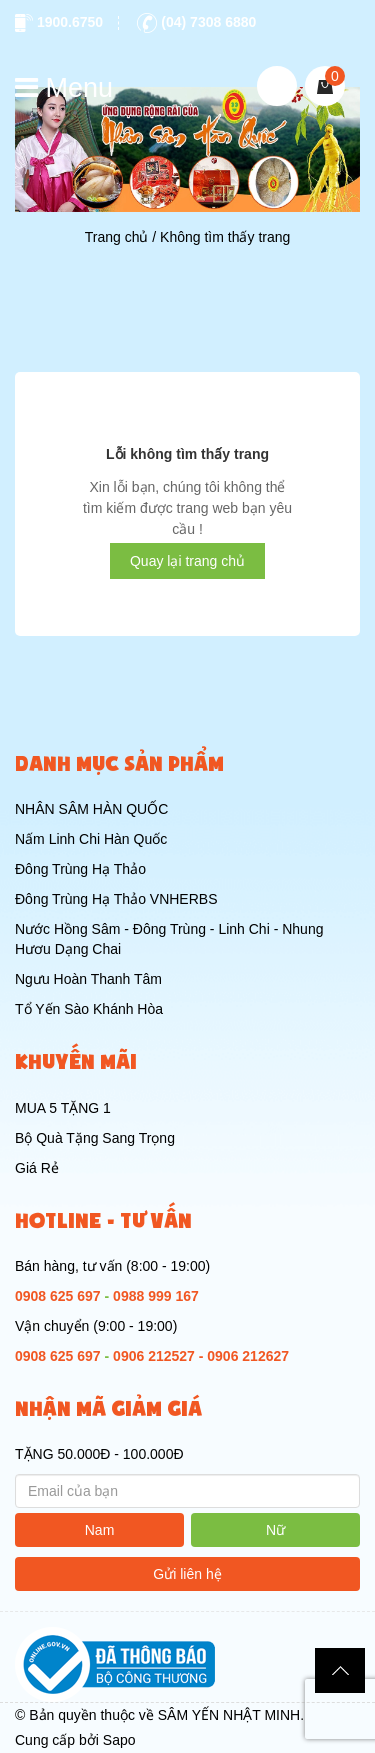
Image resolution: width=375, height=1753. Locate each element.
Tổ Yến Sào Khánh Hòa (89, 1009)
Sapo (119, 1740)
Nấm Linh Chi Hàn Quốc (91, 839)
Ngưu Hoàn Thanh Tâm (88, 979)
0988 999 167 (156, 1296)
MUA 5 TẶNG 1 (63, 1108)
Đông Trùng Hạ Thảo (80, 869)
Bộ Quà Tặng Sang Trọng (95, 1138)
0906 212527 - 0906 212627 (201, 1356)
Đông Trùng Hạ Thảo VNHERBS (116, 899)
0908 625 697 (58, 1296)
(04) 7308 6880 (196, 22)
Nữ (275, 1530)
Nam (100, 1530)
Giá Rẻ (37, 1168)
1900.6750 (59, 22)
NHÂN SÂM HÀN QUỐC (91, 809)
